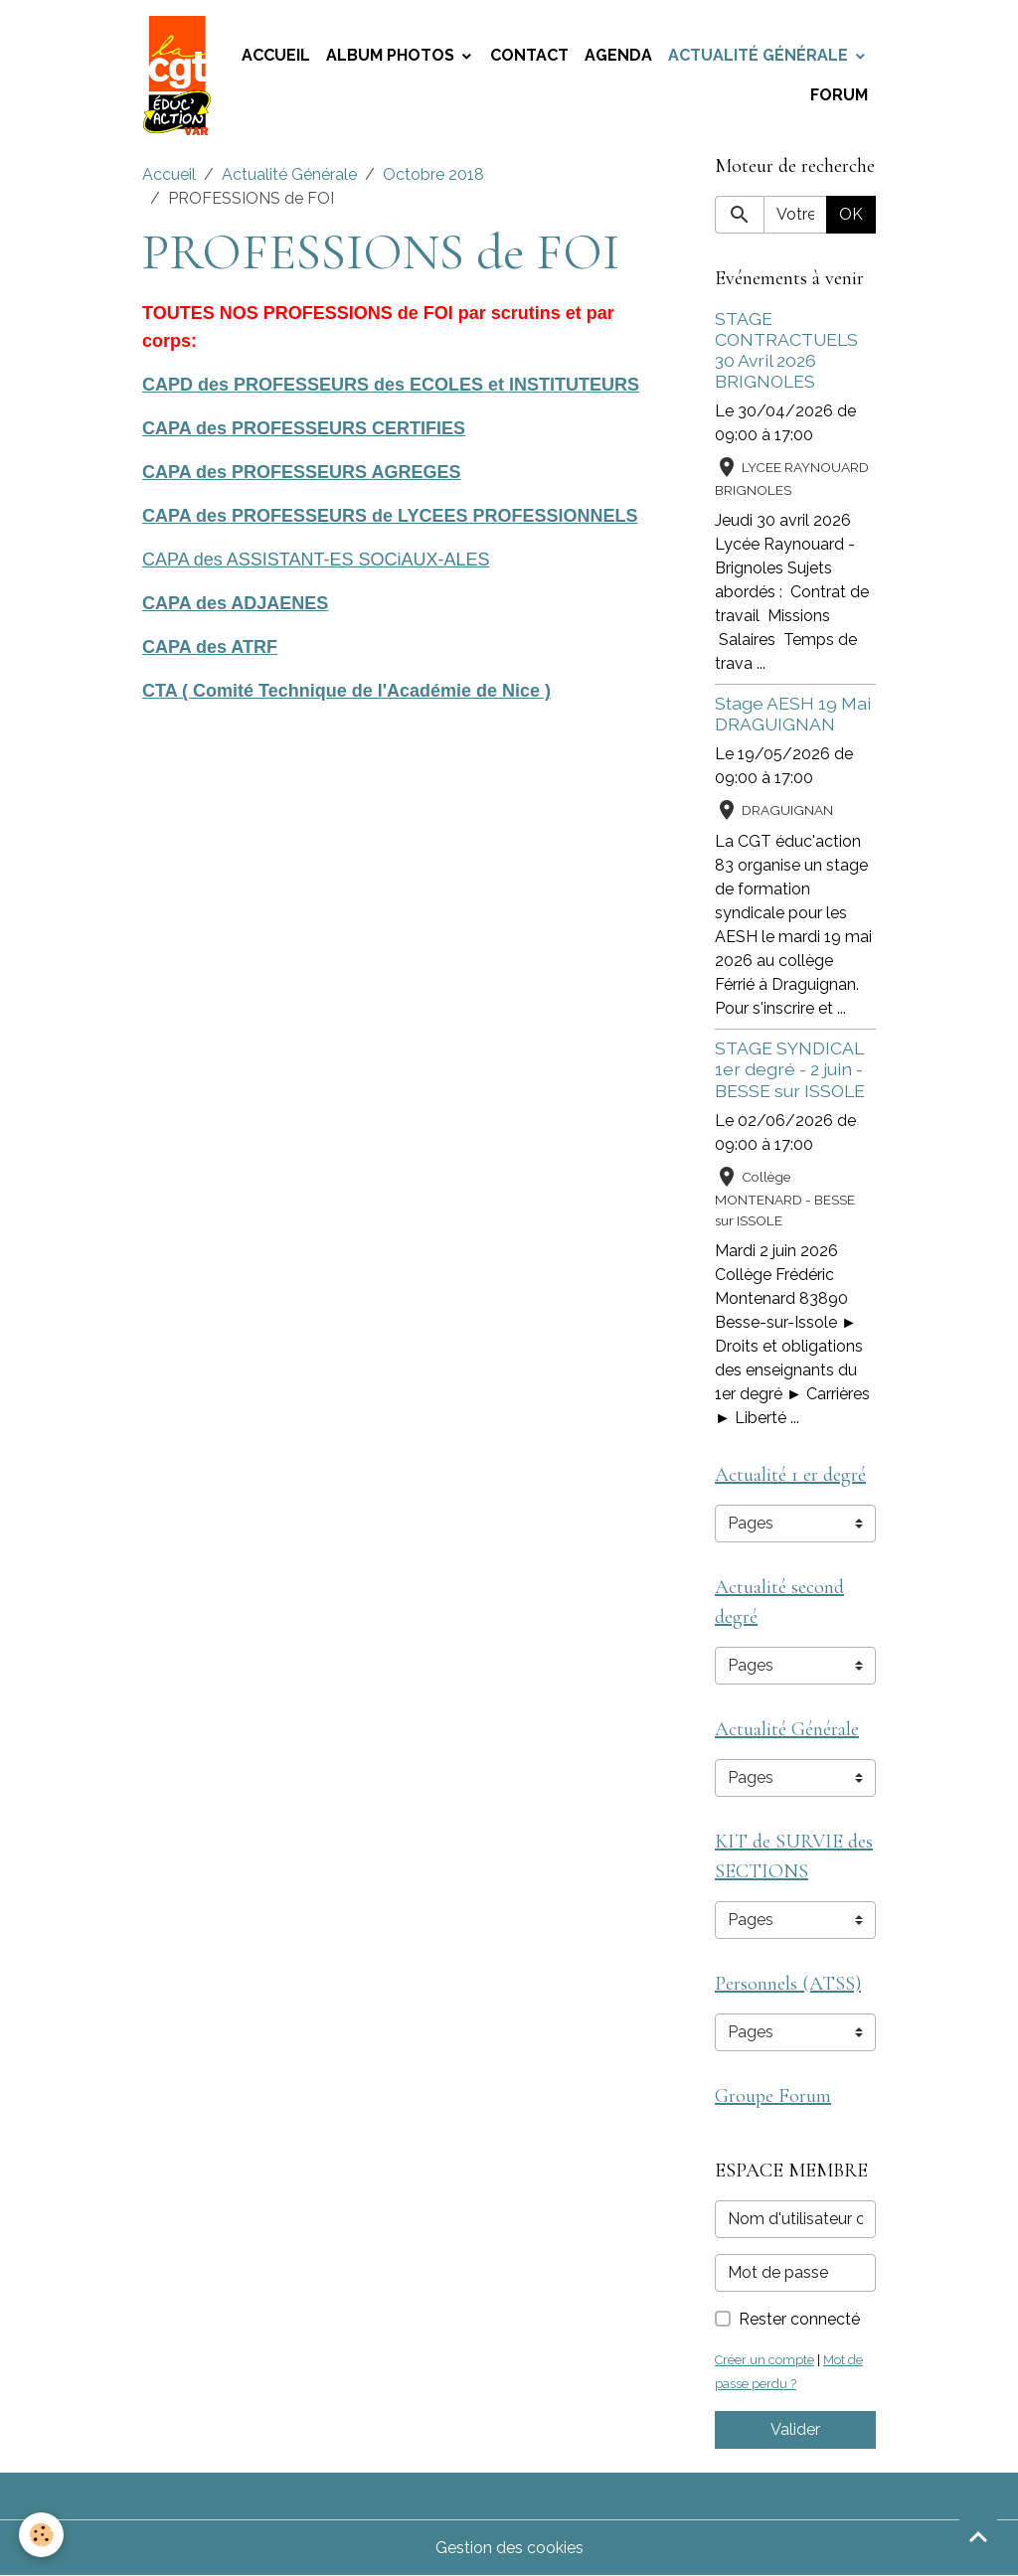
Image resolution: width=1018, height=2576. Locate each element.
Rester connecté (799, 2319)
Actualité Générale (760, 55)
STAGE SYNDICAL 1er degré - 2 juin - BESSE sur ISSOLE (790, 1069)
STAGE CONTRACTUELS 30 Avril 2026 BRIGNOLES (786, 350)
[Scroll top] (978, 2536)
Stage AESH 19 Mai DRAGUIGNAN (793, 713)
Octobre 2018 (433, 174)
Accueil (276, 55)
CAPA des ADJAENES (235, 603)
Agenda (618, 55)
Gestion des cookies (509, 2547)
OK (851, 214)
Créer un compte (764, 2359)
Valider (795, 2429)
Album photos (392, 55)
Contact (529, 55)
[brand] (177, 75)
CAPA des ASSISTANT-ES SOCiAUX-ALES (315, 559)
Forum (839, 94)
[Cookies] (42, 2534)
